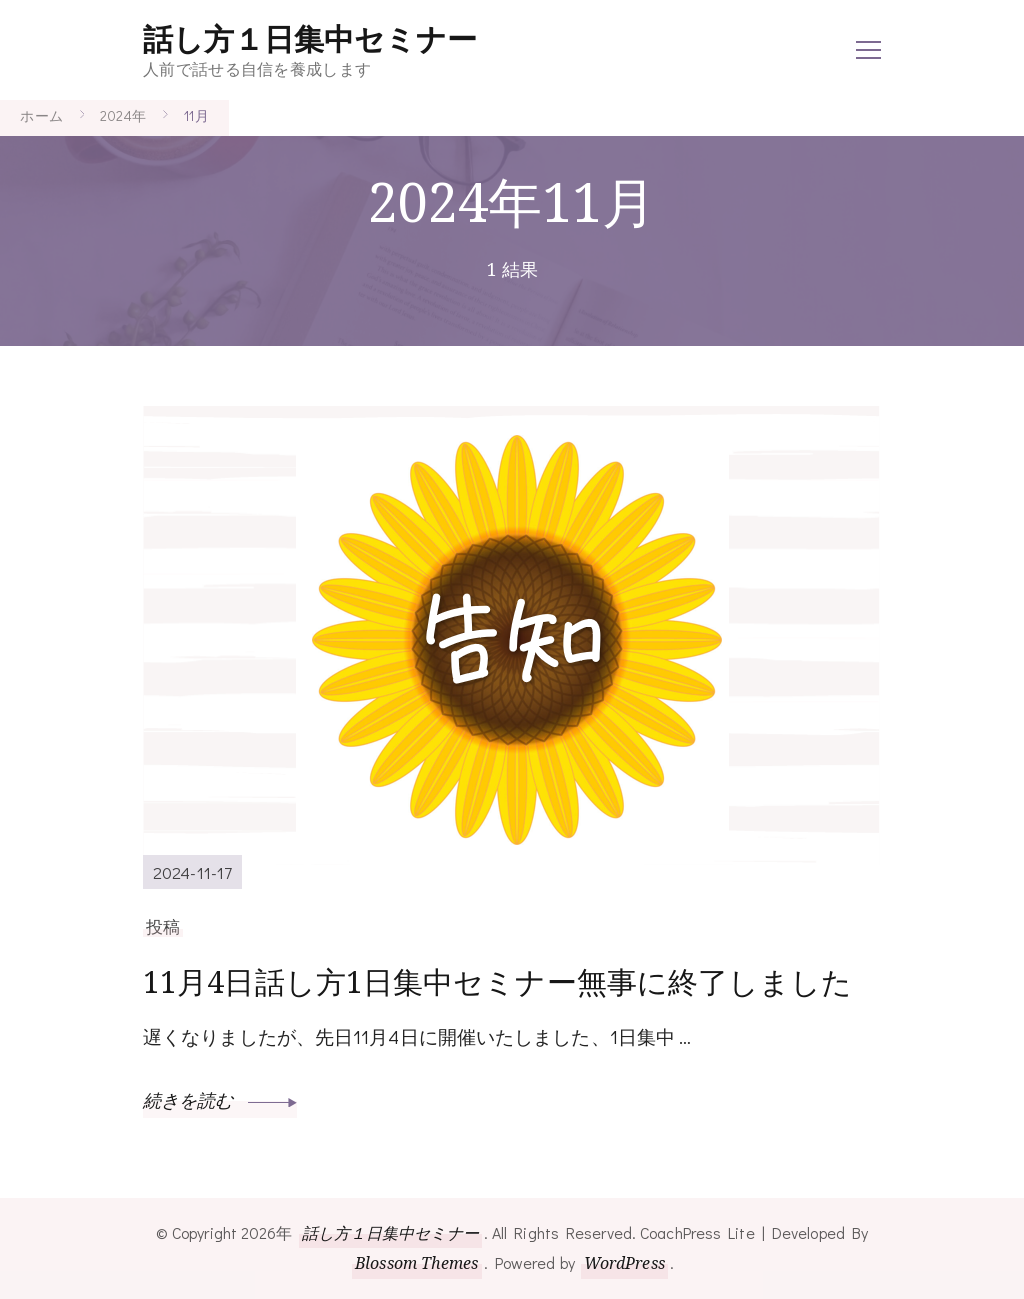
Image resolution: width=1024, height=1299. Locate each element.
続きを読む (220, 1100)
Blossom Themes (416, 1263)
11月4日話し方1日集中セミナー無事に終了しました (498, 981)
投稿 (163, 926)
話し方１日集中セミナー (310, 39)
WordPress (624, 1263)
